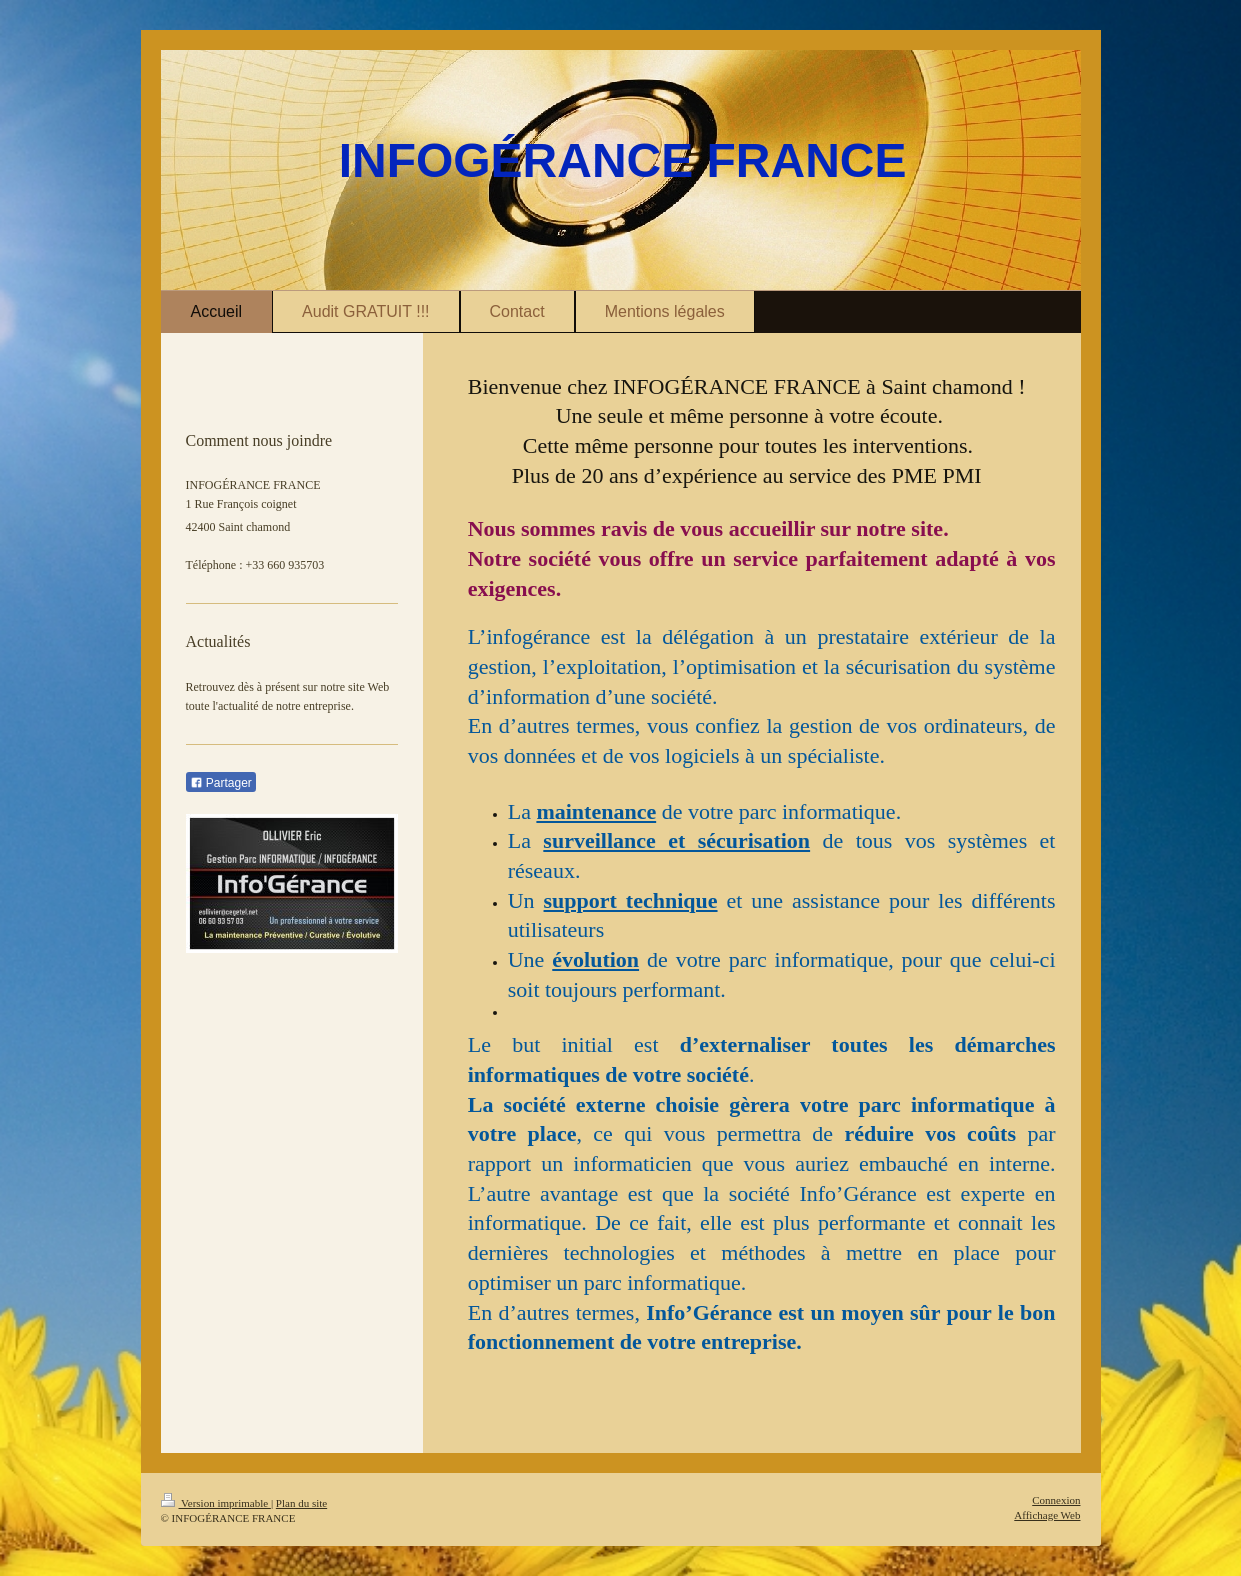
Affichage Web (1047, 1515)
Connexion (1056, 1500)
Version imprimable (216, 1503)
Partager (221, 783)
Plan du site (301, 1503)
